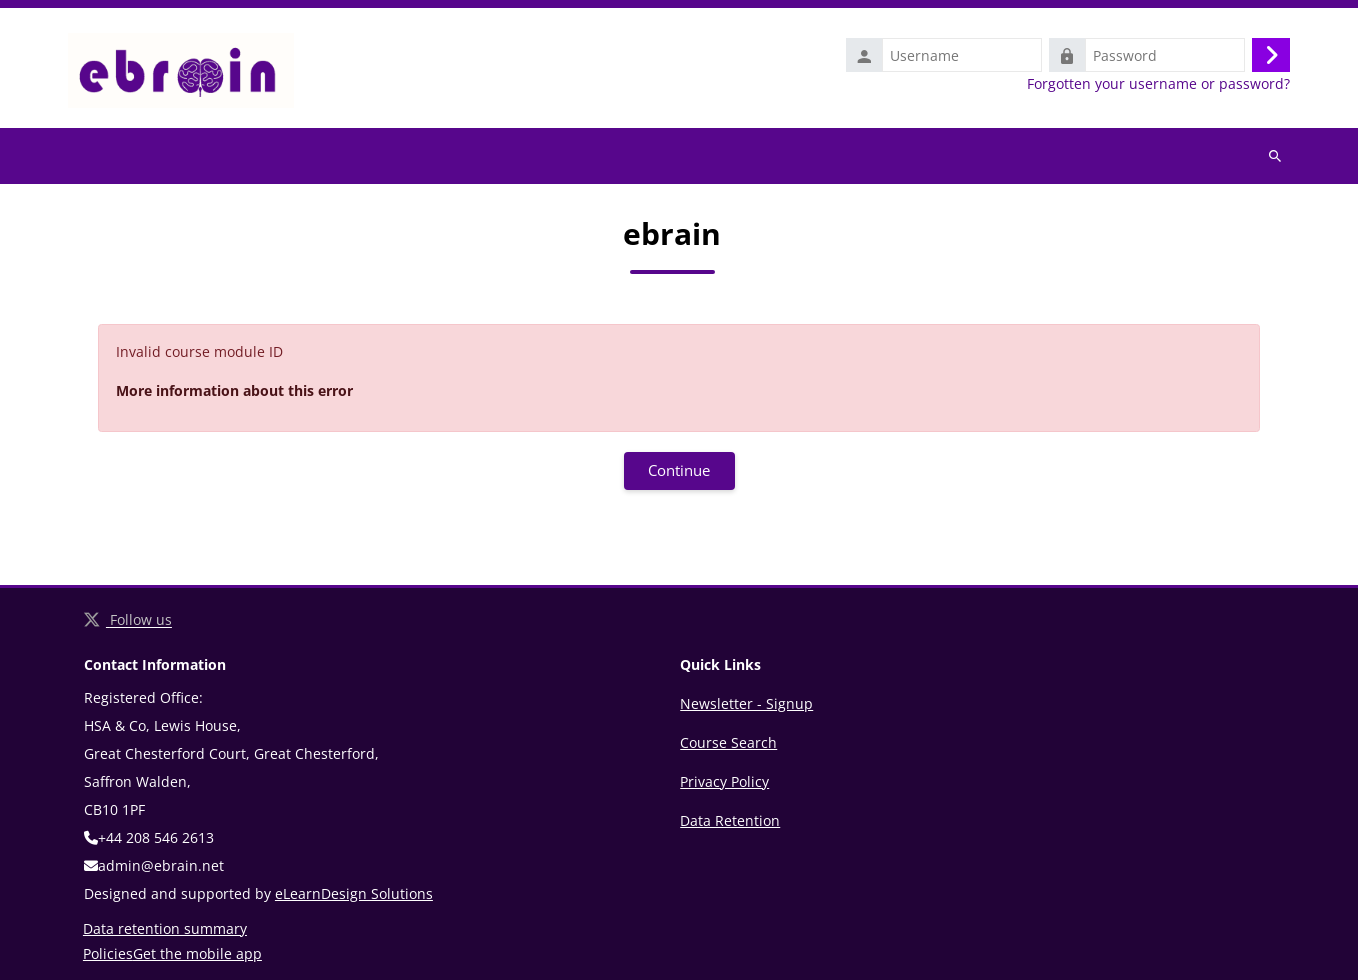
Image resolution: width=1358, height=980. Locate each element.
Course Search (728, 742)
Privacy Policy (724, 781)
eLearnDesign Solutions (354, 893)
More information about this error (234, 390)
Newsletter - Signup (746, 703)
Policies (108, 953)
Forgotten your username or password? (1158, 84)
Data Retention (730, 820)
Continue (679, 470)
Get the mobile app (197, 953)
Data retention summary (165, 928)
